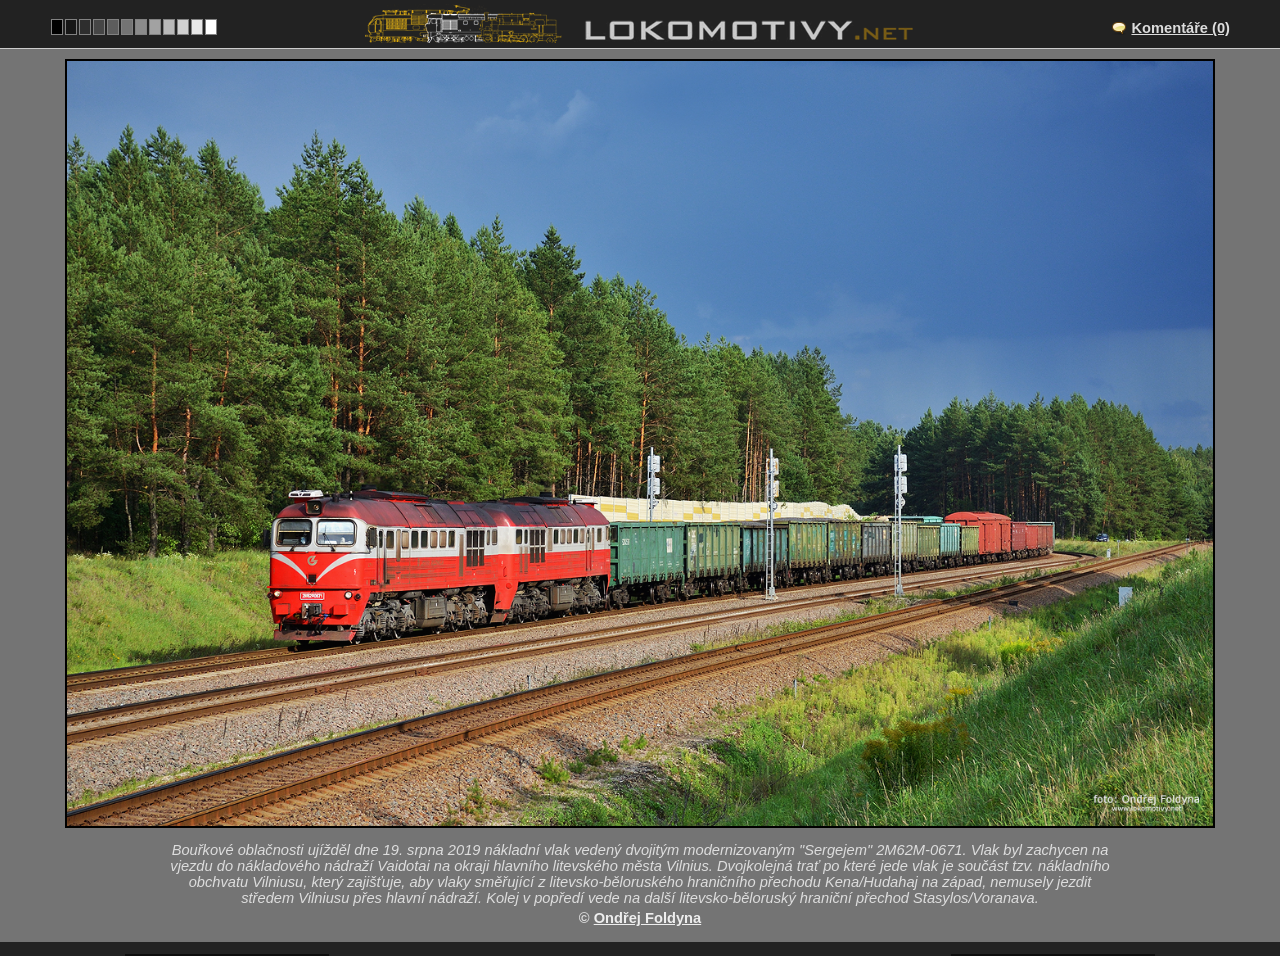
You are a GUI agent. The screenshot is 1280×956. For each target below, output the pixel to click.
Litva (623, 861)
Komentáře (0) (1180, 28)
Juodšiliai (662, 799)
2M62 (682, 861)
